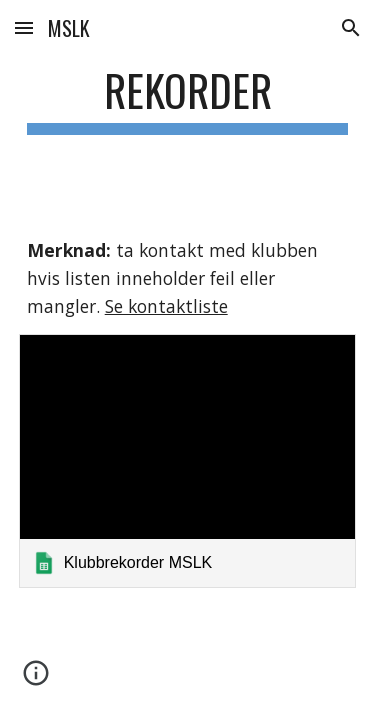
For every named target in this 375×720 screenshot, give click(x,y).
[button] (24, 27)
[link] (188, 460)
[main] (188, 99)
